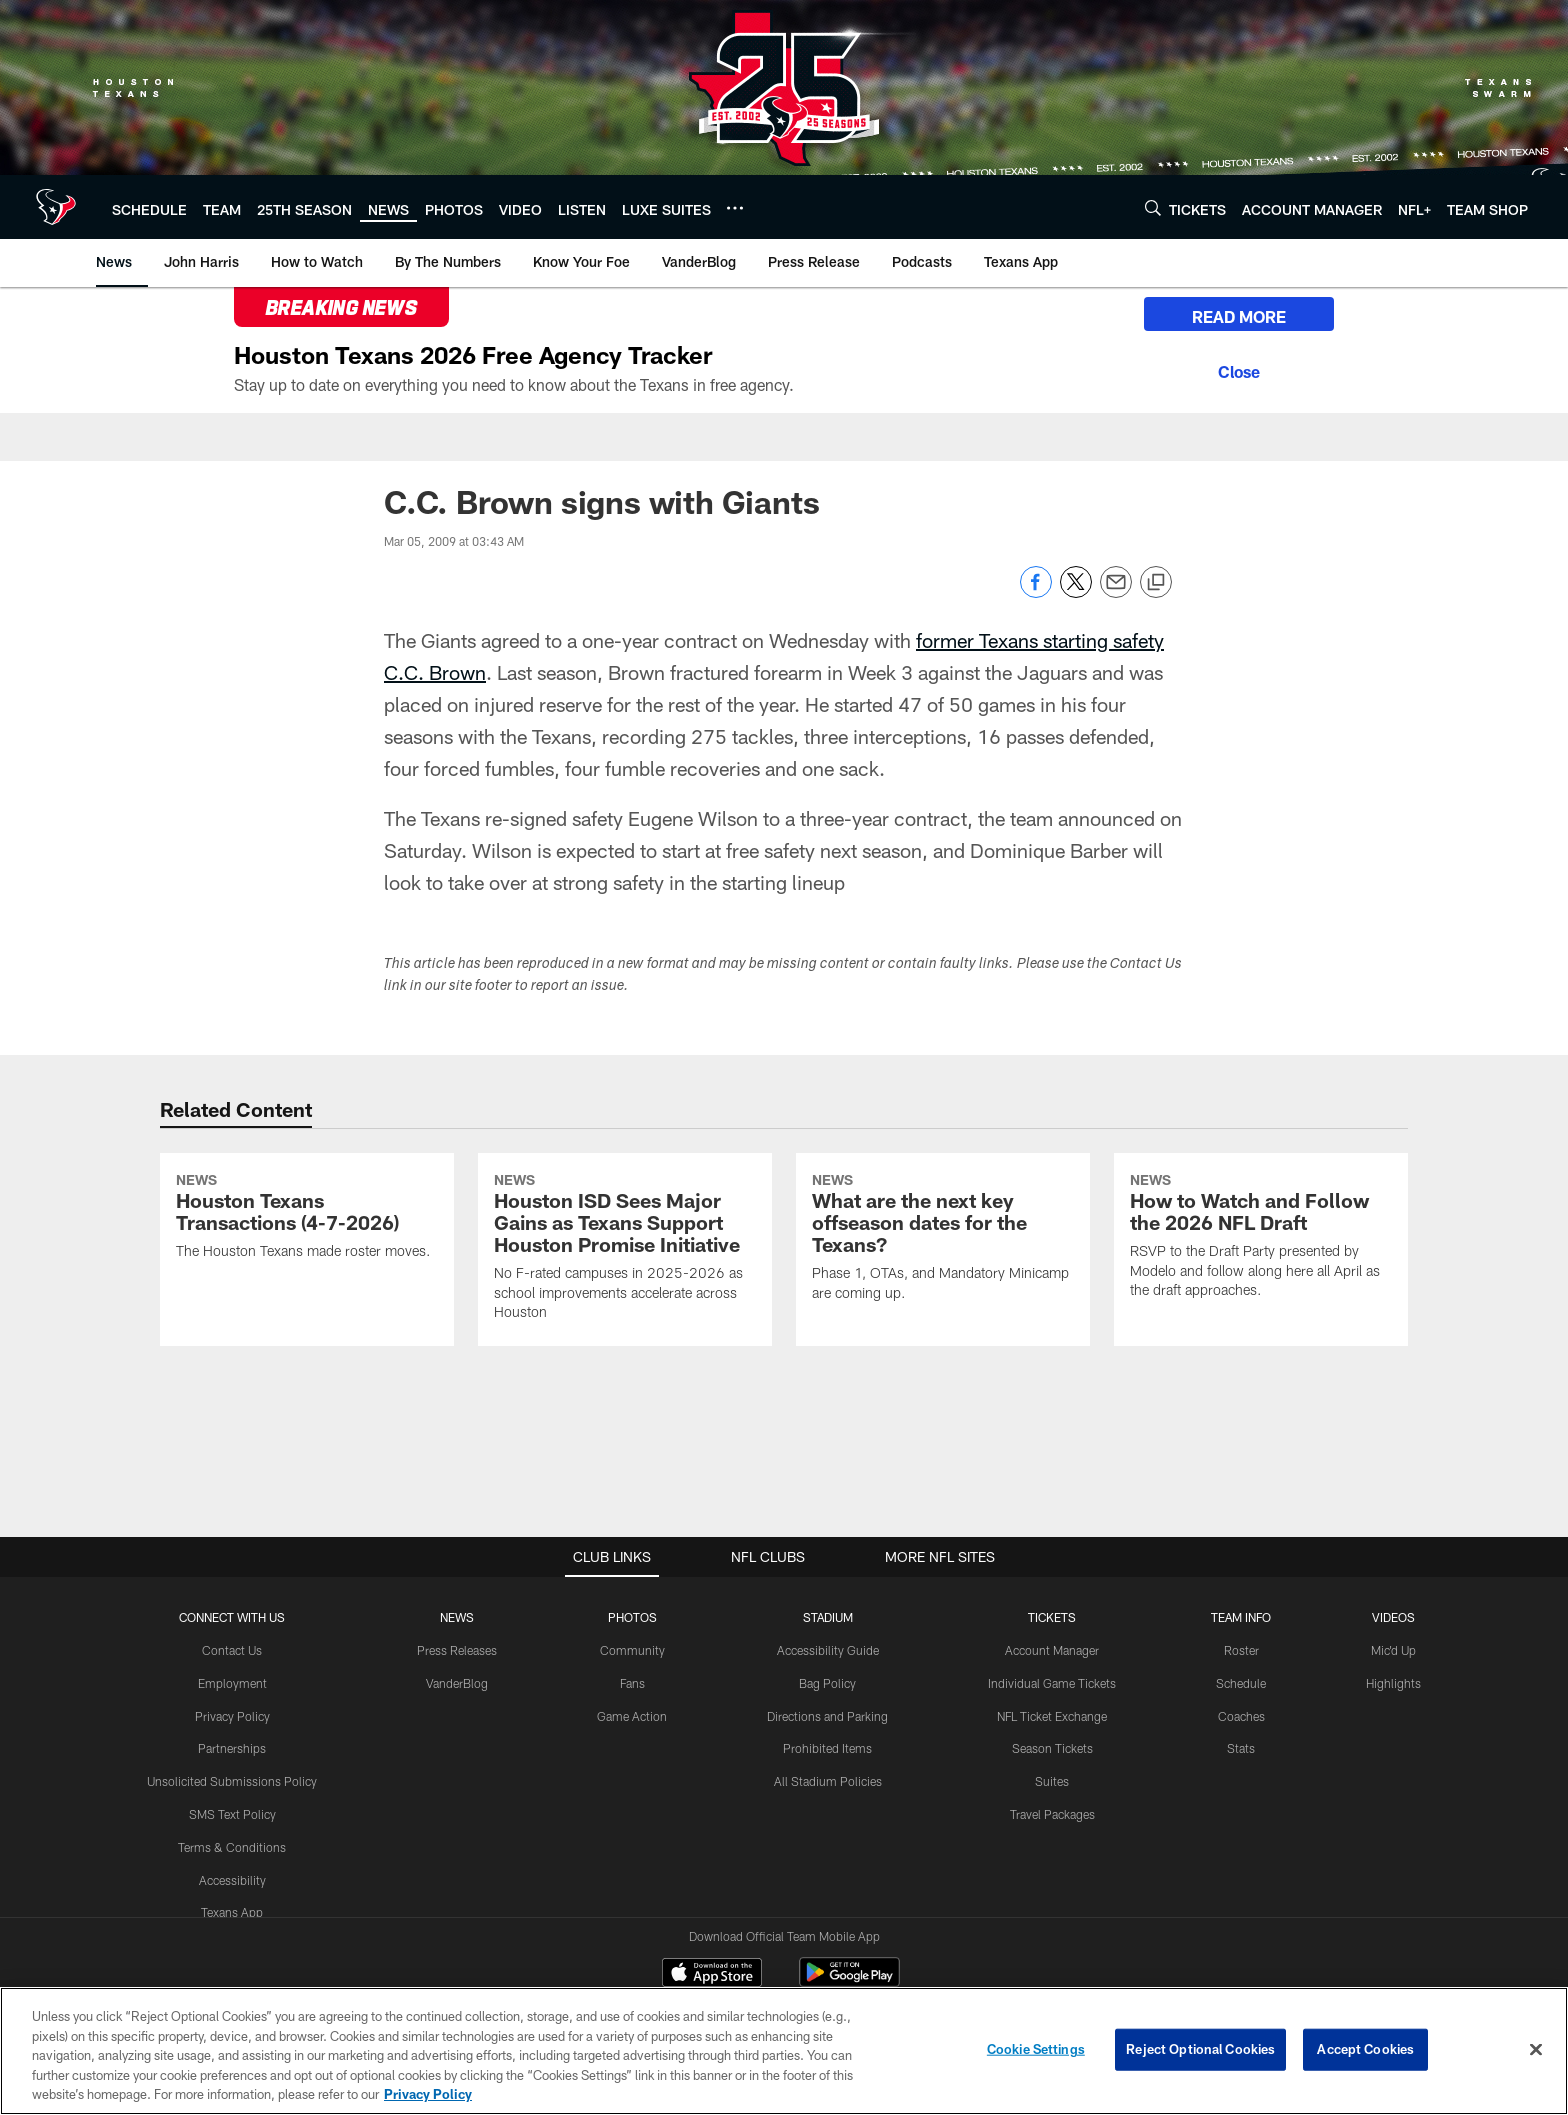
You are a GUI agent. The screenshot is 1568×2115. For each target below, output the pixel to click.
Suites (1052, 1781)
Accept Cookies (1365, 2058)
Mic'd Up (1393, 1650)
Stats (1241, 1748)
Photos (632, 1617)
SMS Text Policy (232, 1814)
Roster (1241, 1650)
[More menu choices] (735, 208)
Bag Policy (827, 1683)
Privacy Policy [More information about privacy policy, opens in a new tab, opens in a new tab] (428, 2104)
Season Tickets (1052, 1748)
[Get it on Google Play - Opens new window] (849, 1982)
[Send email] (1116, 592)
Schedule (1241, 1683)
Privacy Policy (232, 1716)
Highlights (1393, 1683)
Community (632, 1650)
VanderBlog (457, 1683)
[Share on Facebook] (1036, 592)
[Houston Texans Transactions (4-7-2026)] (307, 1219)
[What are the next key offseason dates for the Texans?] (943, 1240)
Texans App (232, 1912)
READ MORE (1239, 316)
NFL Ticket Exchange (1052, 1716)
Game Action (632, 1716)
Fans (632, 1683)
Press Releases (457, 1650)
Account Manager (1052, 1650)
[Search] (1153, 207)
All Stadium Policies (828, 1781)
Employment (232, 1683)
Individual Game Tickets (1052, 1683)
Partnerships (232, 1748)
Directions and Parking (827, 1716)
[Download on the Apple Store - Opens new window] (712, 1975)
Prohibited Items (827, 1748)
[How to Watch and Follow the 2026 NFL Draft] (1261, 1238)
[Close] (1239, 369)
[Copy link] (1156, 583)
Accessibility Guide (828, 1650)
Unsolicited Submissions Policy (232, 1781)
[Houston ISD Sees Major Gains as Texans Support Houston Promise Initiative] (625, 1249)
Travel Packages (1052, 1814)
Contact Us (232, 1650)
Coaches (1241, 1716)
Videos (1393, 1617)
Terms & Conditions (232, 1847)
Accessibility (232, 1880)
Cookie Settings (1036, 2058)
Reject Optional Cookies (1200, 2058)
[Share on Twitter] (1076, 592)
